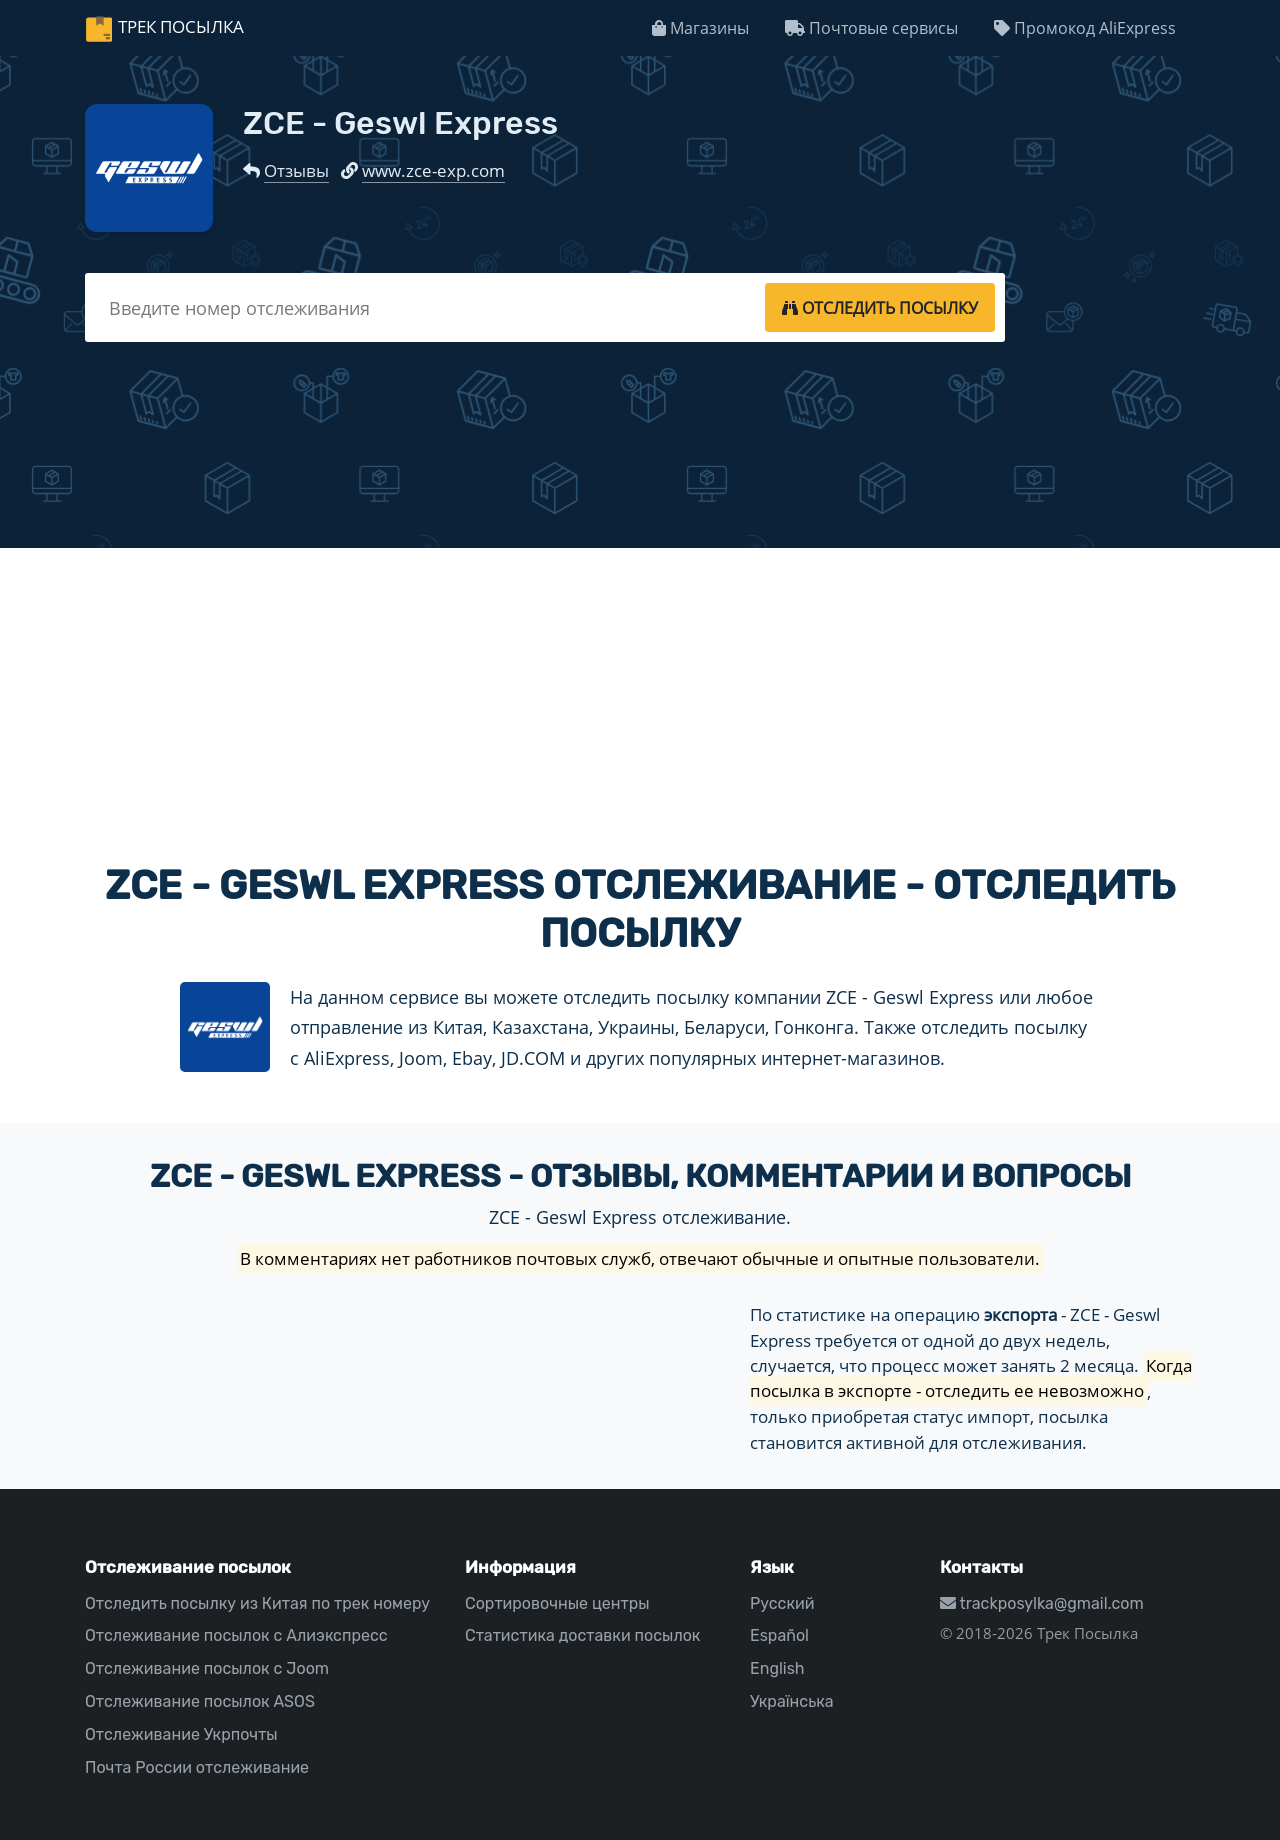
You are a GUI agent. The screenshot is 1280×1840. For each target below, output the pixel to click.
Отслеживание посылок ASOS (200, 1701)
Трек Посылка (181, 26)
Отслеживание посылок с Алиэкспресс (236, 1635)
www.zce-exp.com (433, 170)
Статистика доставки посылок (582, 1635)
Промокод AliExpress (1085, 28)
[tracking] (880, 307)
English (777, 1668)
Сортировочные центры (557, 1603)
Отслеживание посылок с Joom (207, 1668)
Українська (792, 1701)
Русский (782, 1603)
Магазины (700, 28)
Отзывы (296, 170)
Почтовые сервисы (871, 28)
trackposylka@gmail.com (1042, 1603)
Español (779, 1635)
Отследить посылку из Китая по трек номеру (257, 1603)
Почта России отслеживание (197, 1767)
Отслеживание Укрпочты (181, 1734)
